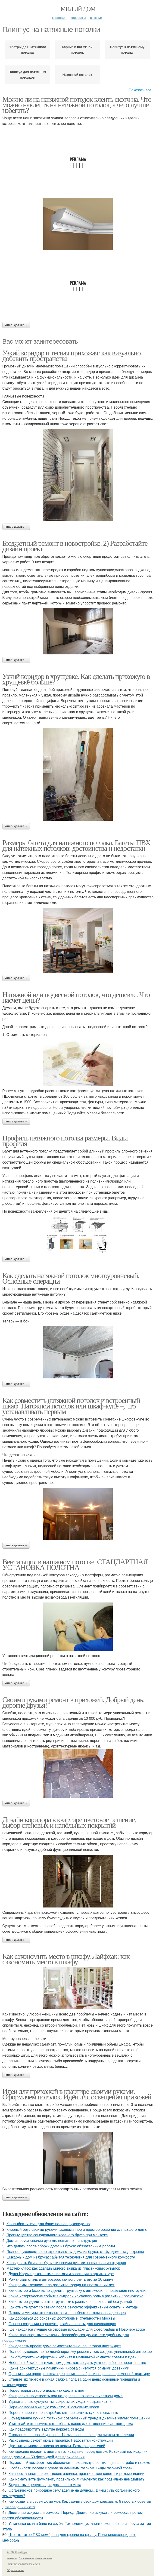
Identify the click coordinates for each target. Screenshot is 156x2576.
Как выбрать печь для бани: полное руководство (48, 2224)
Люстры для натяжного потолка (27, 49)
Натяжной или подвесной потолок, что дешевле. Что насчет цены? (76, 997)
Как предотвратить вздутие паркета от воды (46, 2429)
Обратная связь (15, 2570)
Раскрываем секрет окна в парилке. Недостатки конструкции (61, 2440)
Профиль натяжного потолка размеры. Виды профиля (65, 1141)
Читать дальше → (16, 325)
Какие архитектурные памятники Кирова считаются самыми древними (69, 2368)
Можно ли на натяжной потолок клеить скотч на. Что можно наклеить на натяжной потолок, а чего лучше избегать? (76, 104)
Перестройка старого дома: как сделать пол (46, 2390)
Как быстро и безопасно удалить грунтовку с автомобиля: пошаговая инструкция (78, 2291)
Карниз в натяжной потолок (77, 49)
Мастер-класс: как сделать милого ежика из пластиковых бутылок (63, 2268)
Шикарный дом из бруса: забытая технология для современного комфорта (70, 2257)
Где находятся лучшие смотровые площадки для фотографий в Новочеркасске (77, 2329)
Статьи (96, 18)
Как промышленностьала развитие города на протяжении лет (62, 2285)
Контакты (12, 2558)
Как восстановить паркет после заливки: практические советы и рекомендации (76, 2474)
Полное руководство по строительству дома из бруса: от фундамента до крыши (75, 2252)
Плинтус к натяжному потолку (127, 49)
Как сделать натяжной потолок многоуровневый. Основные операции (70, 1278)
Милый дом (78, 9)
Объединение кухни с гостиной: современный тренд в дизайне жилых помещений (79, 2418)
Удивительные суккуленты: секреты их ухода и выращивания (61, 2401)
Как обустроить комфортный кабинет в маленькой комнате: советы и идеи (73, 2357)
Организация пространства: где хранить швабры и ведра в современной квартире (79, 2374)
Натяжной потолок (77, 75)
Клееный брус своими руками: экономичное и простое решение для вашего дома (76, 2229)
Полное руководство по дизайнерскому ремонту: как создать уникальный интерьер (80, 2352)
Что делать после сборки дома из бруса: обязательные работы (60, 2246)
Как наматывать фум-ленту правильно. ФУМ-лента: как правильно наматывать (76, 2479)
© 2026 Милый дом (17, 2552)
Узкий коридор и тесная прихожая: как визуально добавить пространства (71, 356)
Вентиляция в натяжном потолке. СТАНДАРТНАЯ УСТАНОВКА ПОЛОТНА (75, 1564)
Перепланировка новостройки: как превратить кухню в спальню (63, 2413)
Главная (59, 18)
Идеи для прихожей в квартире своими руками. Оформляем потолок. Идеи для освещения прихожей (76, 2094)
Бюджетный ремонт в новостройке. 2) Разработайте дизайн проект (74, 546)
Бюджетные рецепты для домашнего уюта (45, 2485)
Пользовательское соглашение (35, 2558)
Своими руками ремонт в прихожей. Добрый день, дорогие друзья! (73, 1702)
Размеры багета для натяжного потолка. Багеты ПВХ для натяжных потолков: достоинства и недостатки (76, 845)
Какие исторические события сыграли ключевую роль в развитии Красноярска (76, 2296)
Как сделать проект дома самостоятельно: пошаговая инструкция (65, 2346)
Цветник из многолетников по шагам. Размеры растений (57, 2446)
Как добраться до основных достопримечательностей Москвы (62, 2318)
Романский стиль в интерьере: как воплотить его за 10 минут (61, 2279)
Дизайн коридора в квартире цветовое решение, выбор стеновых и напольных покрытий (69, 1822)
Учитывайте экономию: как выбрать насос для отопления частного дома (71, 2424)
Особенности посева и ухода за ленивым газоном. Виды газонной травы (71, 2468)
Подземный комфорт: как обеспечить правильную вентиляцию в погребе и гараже (79, 2463)
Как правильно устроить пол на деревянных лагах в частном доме (66, 2396)
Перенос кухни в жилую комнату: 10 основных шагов (54, 2407)
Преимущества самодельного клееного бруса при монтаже (57, 2235)
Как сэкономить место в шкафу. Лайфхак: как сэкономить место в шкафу (66, 1959)
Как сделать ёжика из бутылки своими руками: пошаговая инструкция (66, 2263)
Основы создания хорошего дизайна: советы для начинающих (62, 2324)
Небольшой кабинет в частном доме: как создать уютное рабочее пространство (77, 2363)
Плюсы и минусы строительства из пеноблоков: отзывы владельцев (67, 2313)
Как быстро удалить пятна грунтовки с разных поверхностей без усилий (70, 2302)
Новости (78, 18)
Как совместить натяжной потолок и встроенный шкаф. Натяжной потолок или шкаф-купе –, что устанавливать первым (71, 1406)
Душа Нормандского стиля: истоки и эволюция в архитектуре (61, 2274)
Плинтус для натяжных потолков (27, 74)
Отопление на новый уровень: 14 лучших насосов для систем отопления (71, 2435)
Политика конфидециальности (23, 2564)
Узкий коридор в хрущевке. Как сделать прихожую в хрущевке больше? (76, 679)
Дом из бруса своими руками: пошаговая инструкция (51, 2241)
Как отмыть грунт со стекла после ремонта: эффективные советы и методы (74, 2307)
